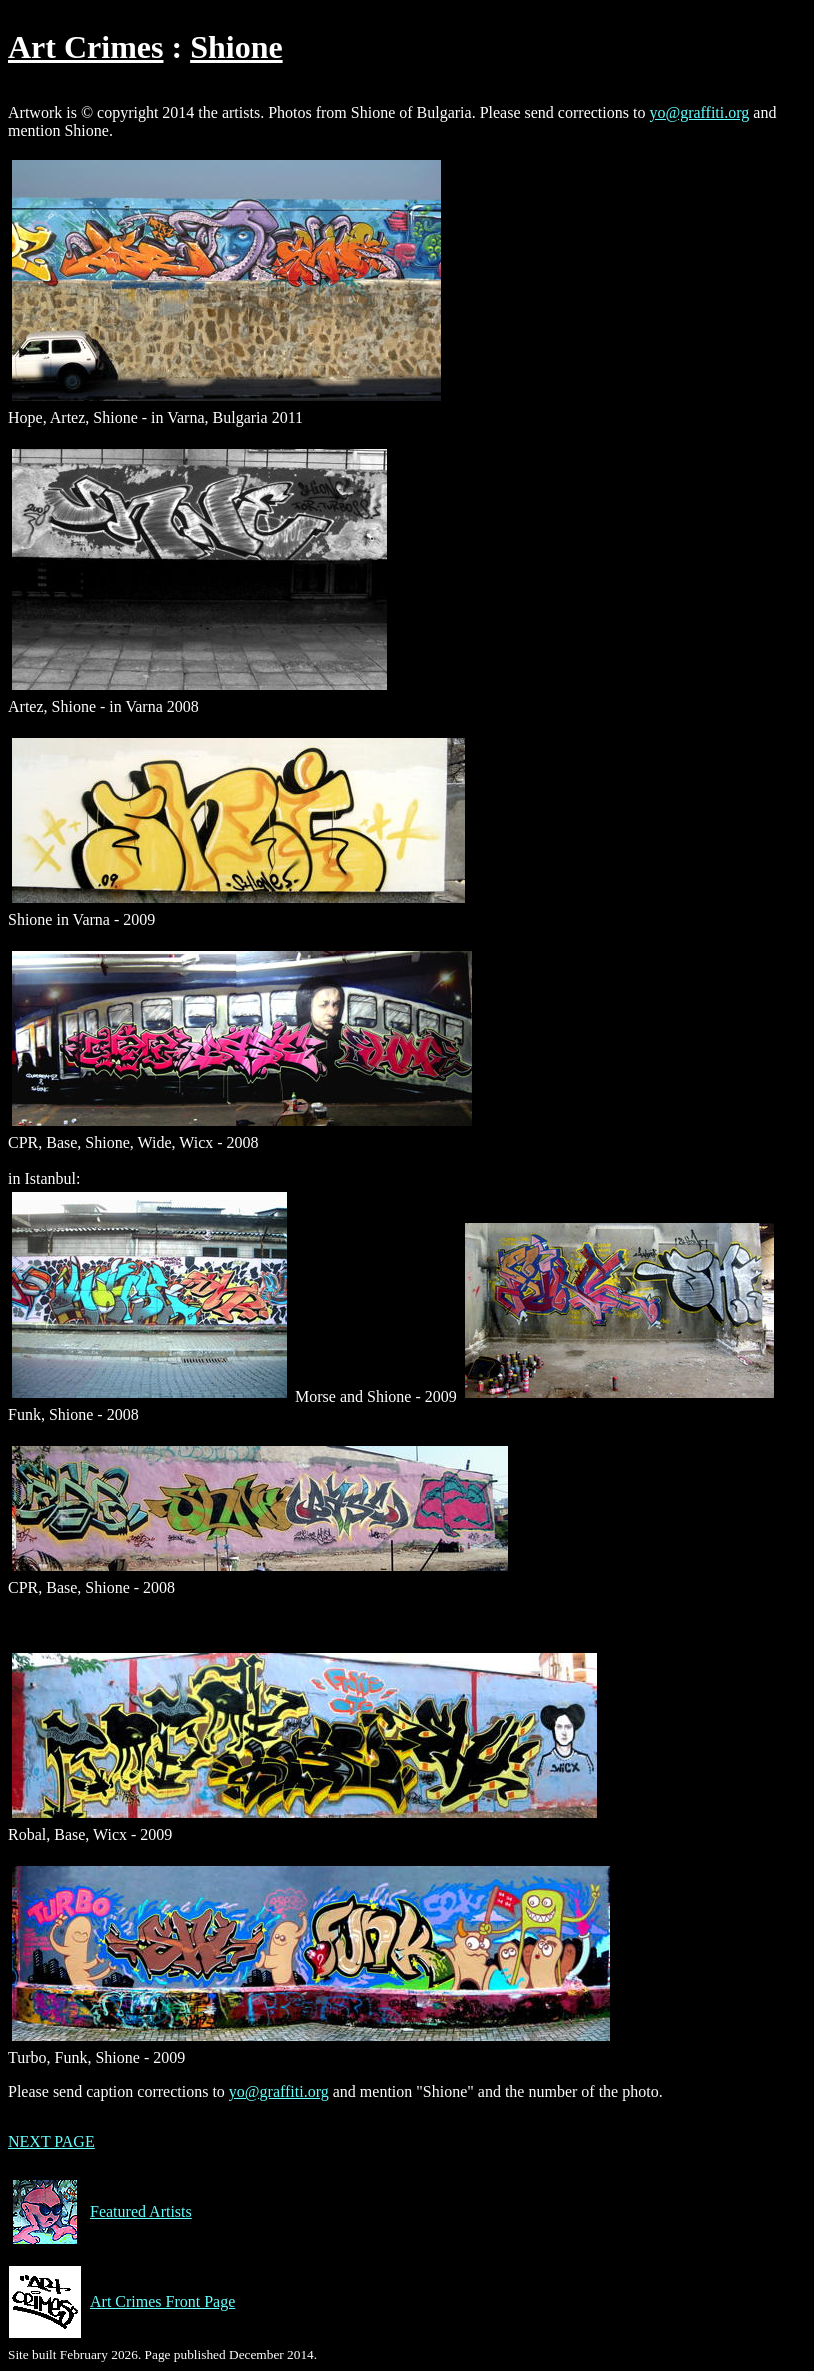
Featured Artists (100, 2212)
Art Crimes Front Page (121, 2302)
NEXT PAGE (51, 2141)
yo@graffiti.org (699, 112)
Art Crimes (85, 47)
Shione (236, 47)
